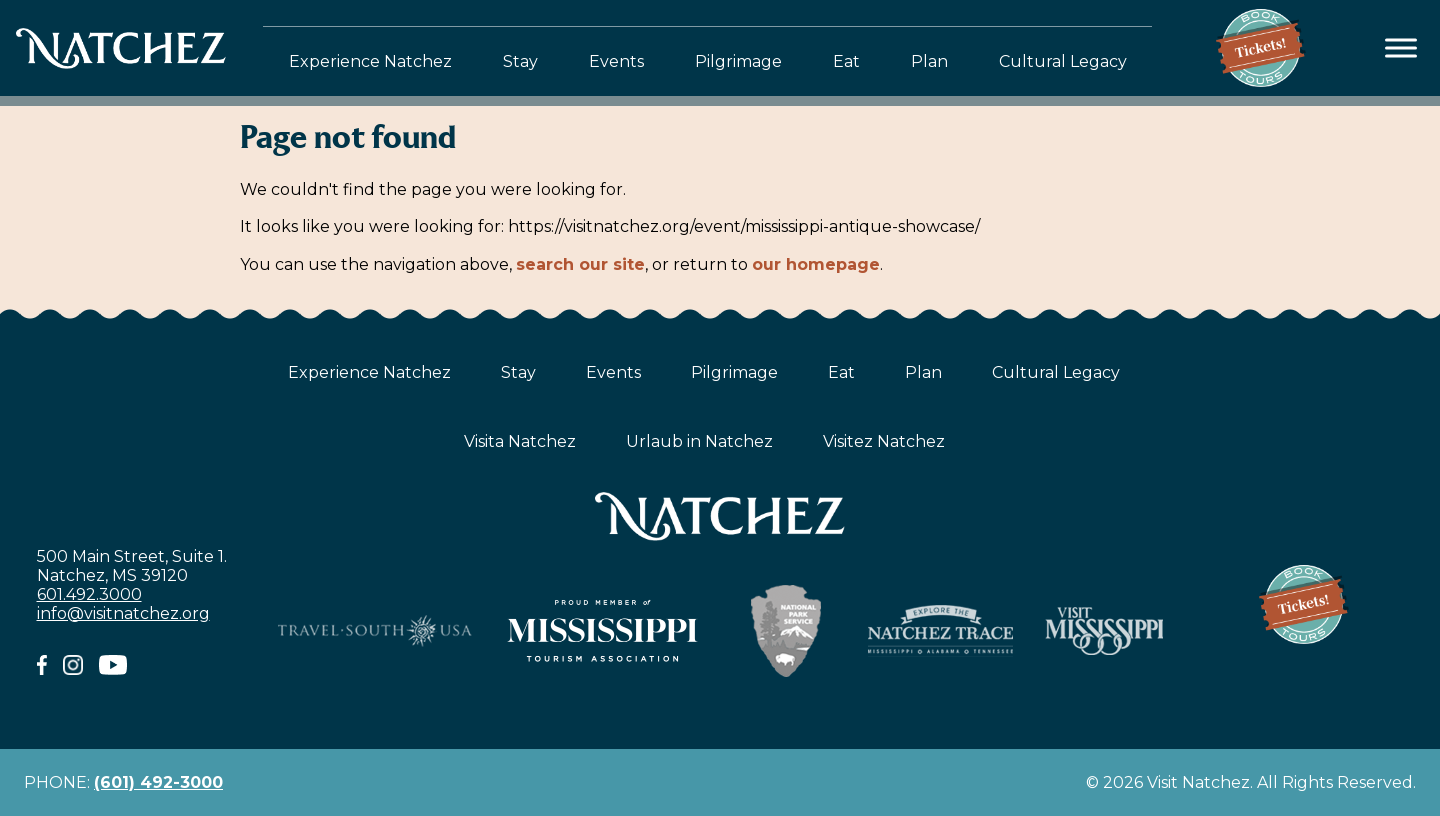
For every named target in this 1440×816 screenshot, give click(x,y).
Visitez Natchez (884, 441)
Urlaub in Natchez (699, 441)
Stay (520, 61)
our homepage (816, 264)
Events (616, 61)
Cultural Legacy (1063, 61)
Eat (846, 61)
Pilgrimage (738, 61)
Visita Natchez (520, 441)
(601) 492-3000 (158, 782)
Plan (929, 61)
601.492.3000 (89, 594)
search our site (580, 264)
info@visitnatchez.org (123, 613)
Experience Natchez (370, 61)
